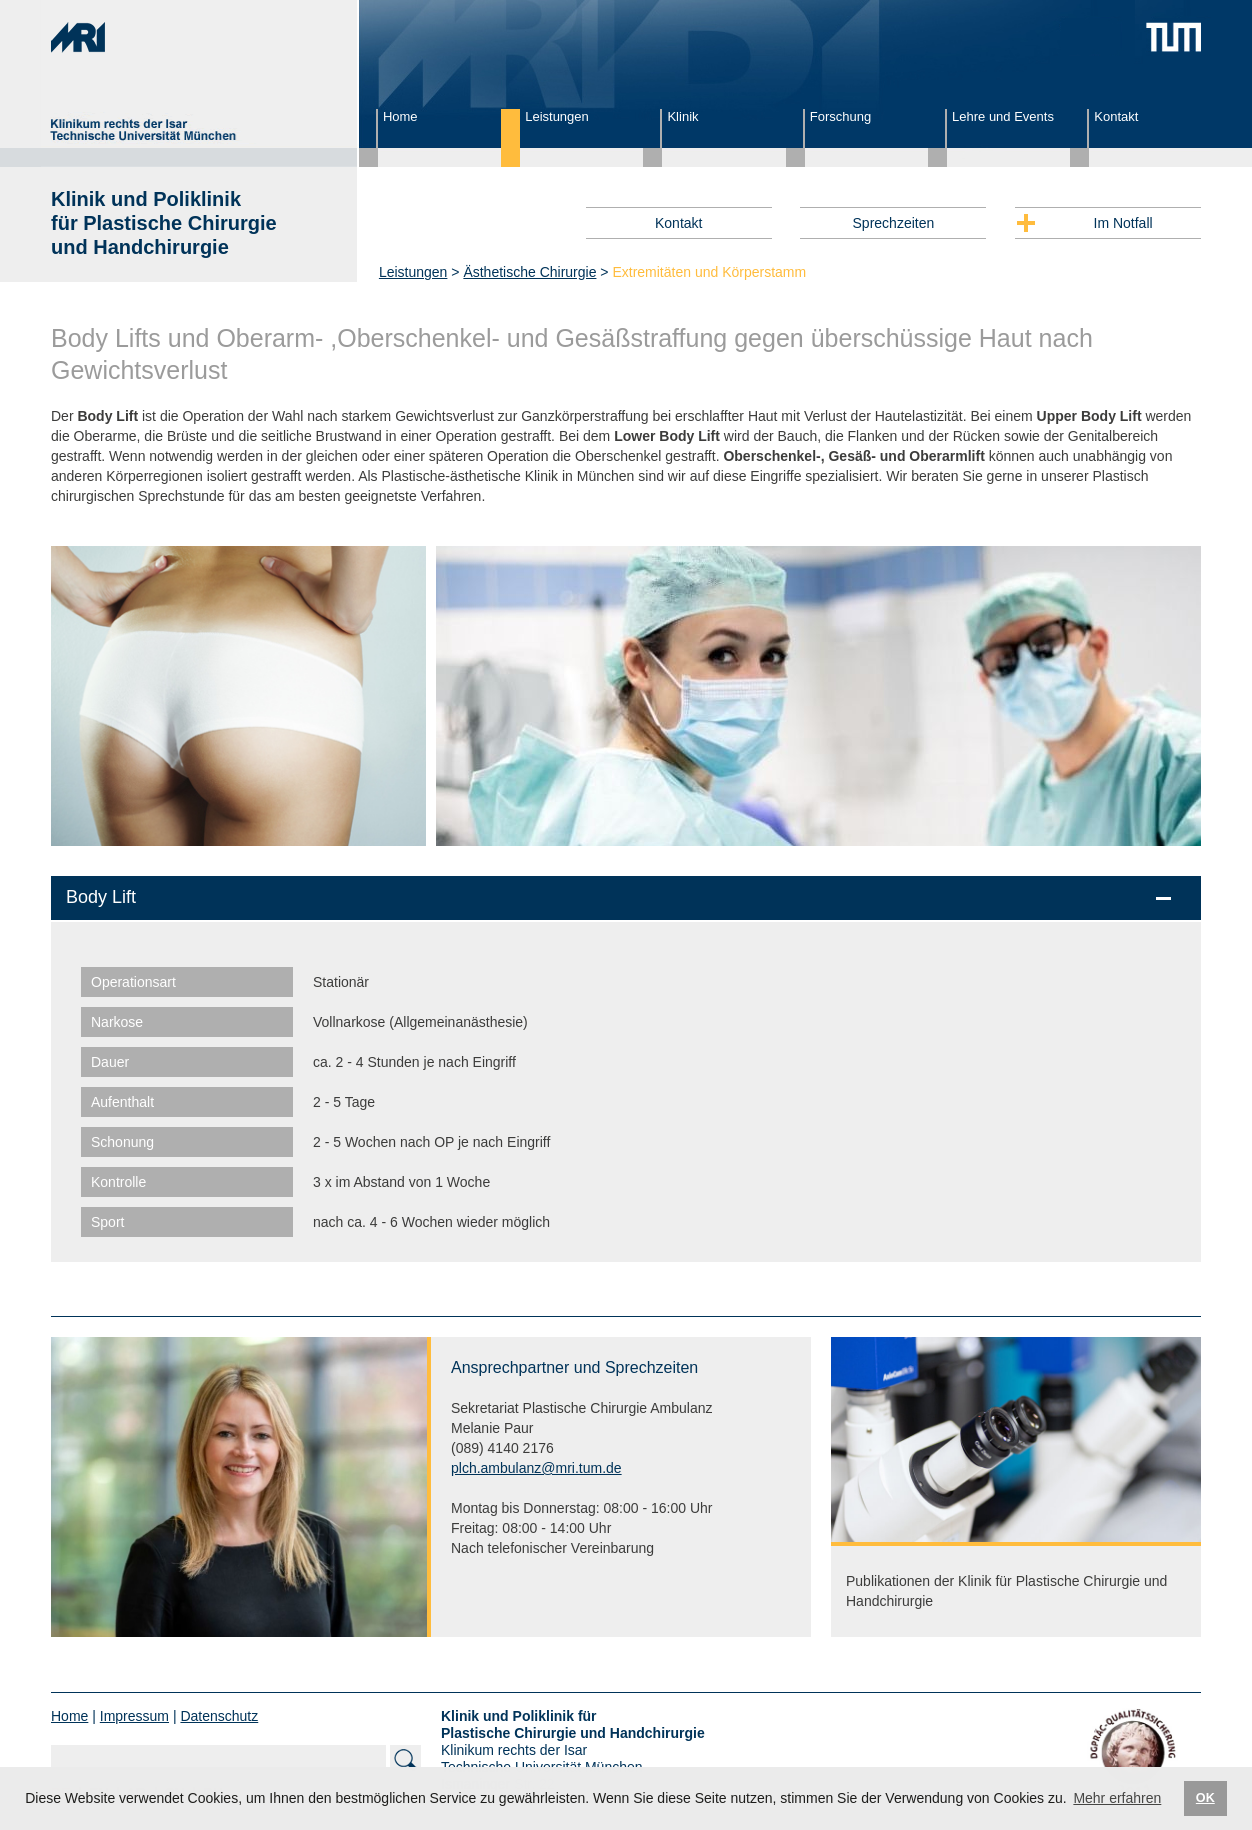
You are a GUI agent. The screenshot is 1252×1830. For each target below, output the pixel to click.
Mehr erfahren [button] (1117, 1798)
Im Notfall (1123, 223)
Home (400, 116)
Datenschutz (219, 1716)
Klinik (682, 116)
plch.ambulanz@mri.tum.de (536, 1468)
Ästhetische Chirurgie (529, 272)
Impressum (134, 1716)
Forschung (840, 116)
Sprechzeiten (894, 223)
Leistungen (557, 116)
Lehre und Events (1003, 116)
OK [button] (1205, 1798)
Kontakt (1116, 116)
